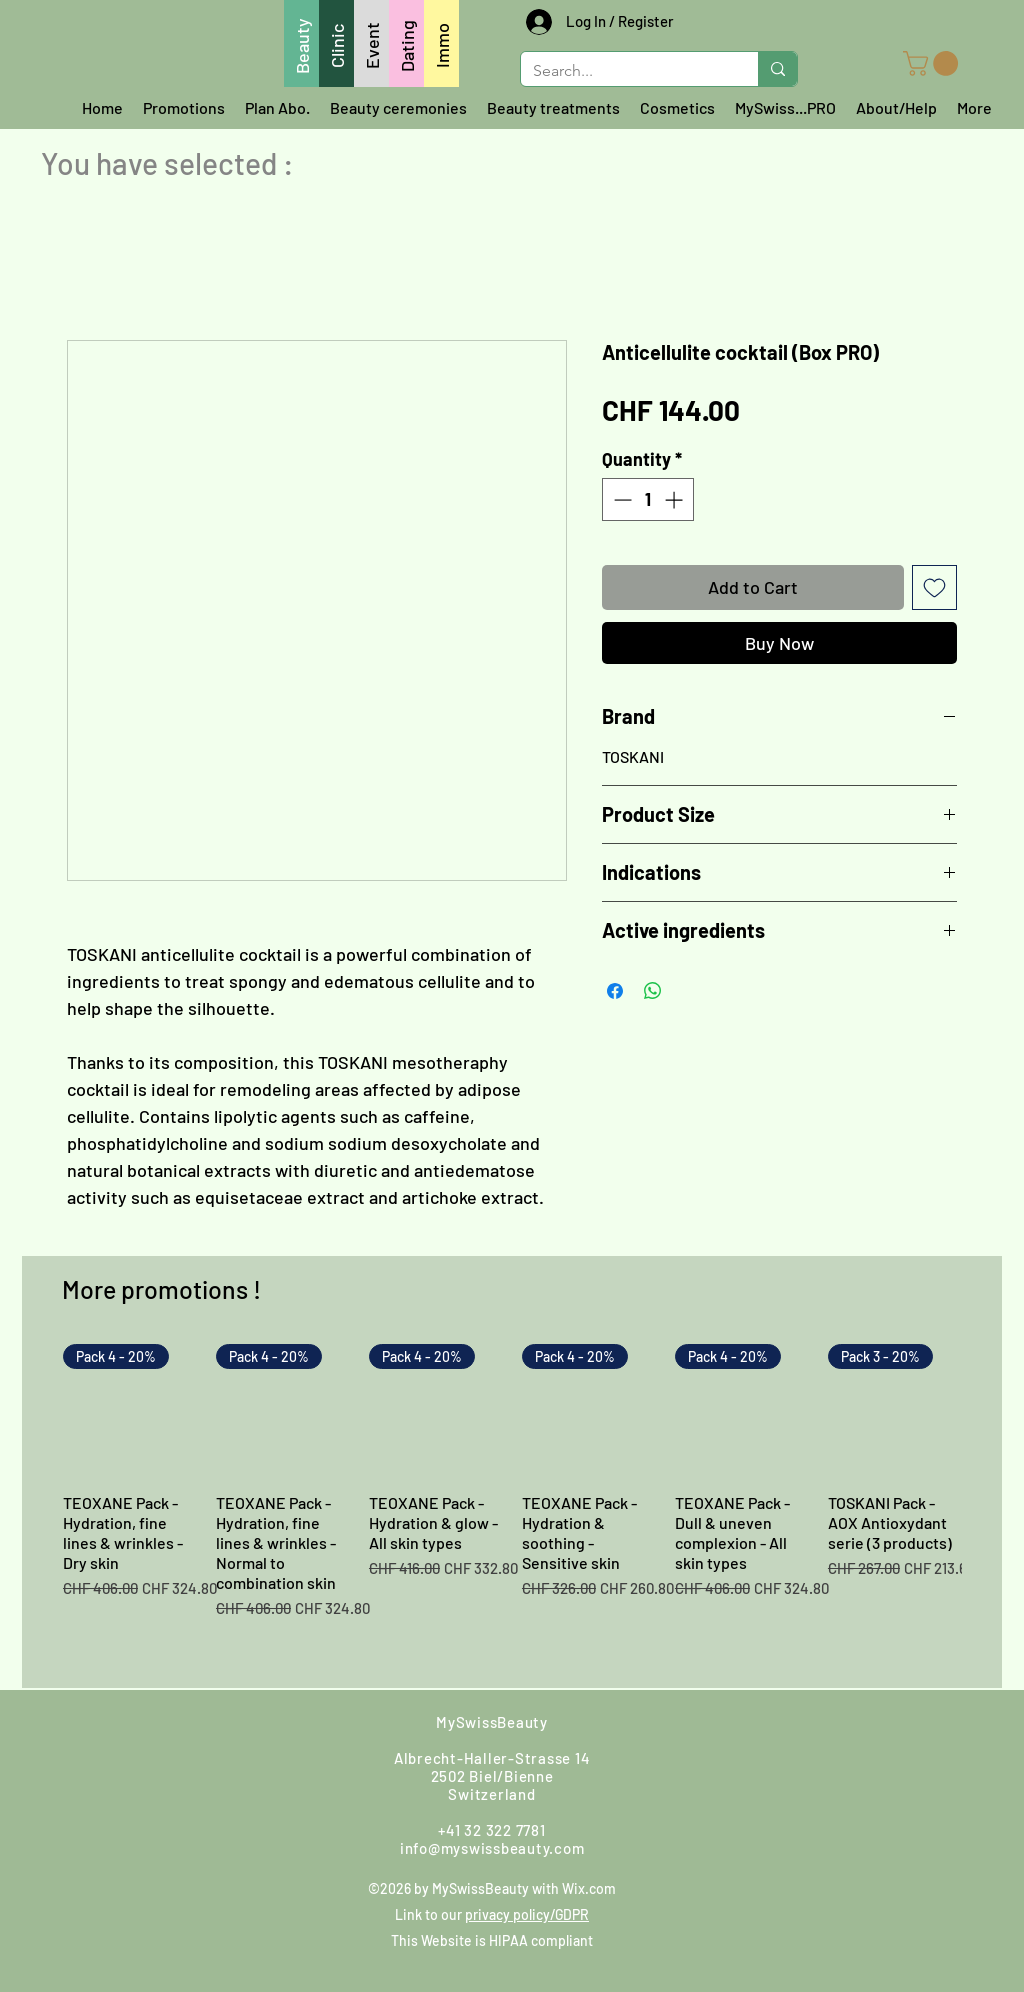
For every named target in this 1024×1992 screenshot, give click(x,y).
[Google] (742, 1744)
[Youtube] (796, 1744)
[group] (512, 1507)
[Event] (371, 43)
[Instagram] (688, 1744)
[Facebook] (634, 1744)
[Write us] (196, 1744)
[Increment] (675, 499)
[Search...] (624, 71)
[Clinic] (336, 43)
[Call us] (258, 1744)
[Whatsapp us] (127, 1744)
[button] (933, 63)
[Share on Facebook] (615, 991)
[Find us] (324, 1743)
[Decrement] (620, 499)
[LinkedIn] (904, 1744)
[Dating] (406, 43)
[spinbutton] (648, 499)
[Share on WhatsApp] (653, 991)
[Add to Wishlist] (934, 587)
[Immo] (441, 43)
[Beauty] (301, 43)
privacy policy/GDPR (527, 1914)
